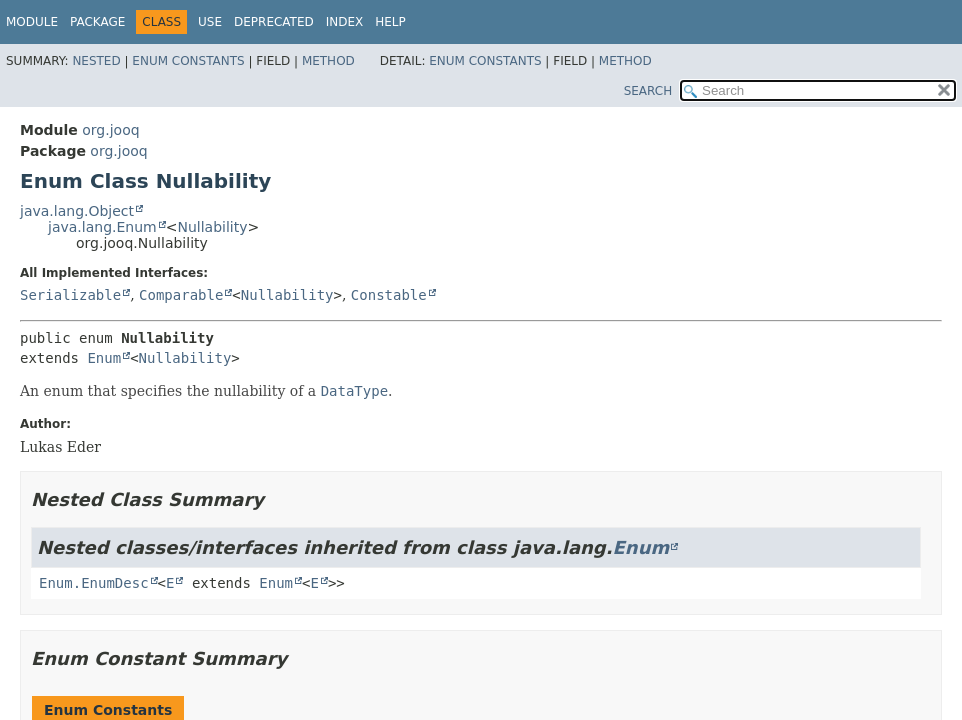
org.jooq (110, 130)
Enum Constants (188, 61)
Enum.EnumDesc (94, 583)
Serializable (70, 295)
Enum (104, 358)
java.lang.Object (77, 211)
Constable (389, 295)
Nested (96, 61)
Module (32, 22)
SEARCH (648, 91)
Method (328, 61)
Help (390, 22)
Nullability (212, 227)
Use (210, 22)
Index (345, 22)
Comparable (181, 295)
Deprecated (274, 22)
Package (97, 22)
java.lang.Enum (102, 227)
